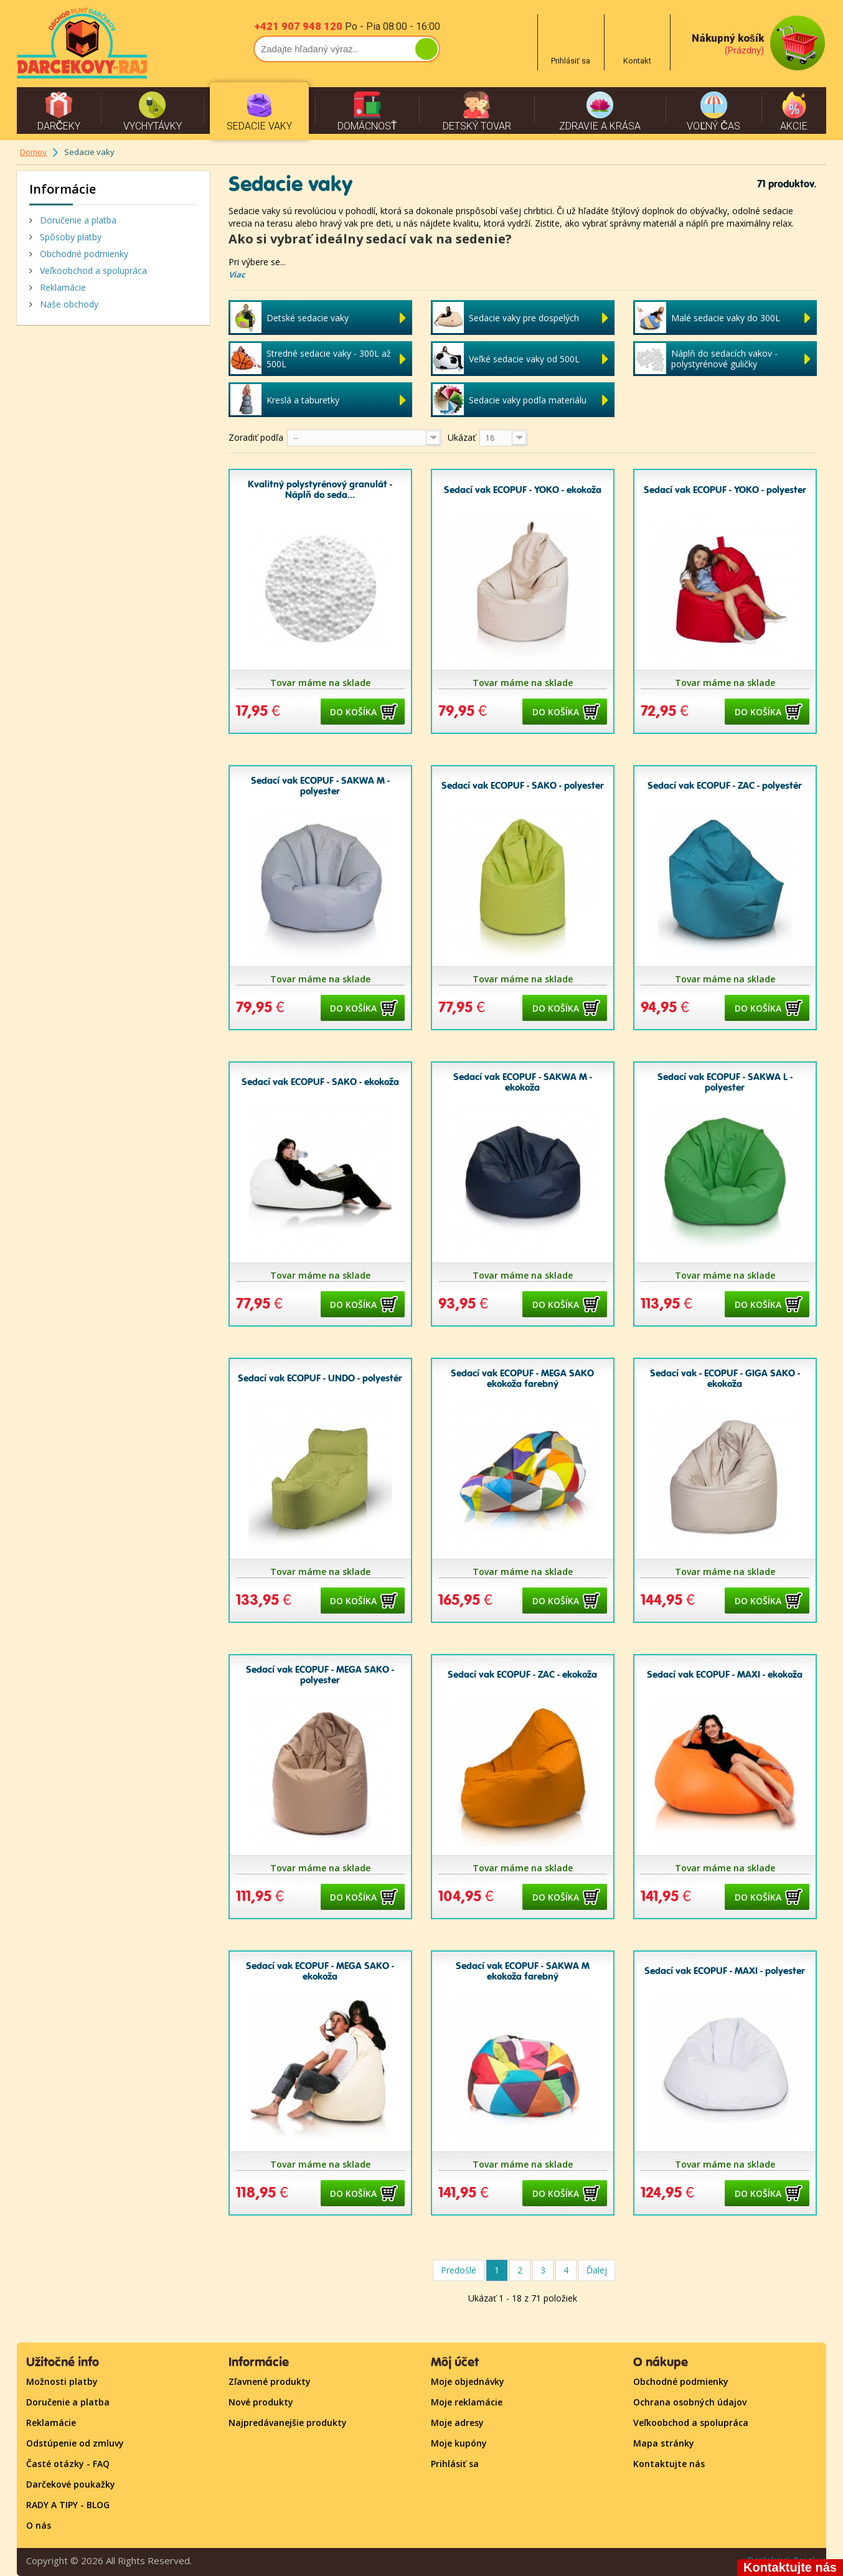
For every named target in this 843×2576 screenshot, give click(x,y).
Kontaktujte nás (669, 2464)
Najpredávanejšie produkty (287, 2422)
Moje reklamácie (466, 2402)
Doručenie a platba (76, 220)
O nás (38, 2525)
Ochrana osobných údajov (689, 2402)
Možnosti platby (62, 2381)
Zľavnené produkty (269, 2381)
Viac (236, 275)
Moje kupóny (459, 2443)
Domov (33, 151)
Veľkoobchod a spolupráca (92, 270)
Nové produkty (260, 2402)
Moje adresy (457, 2422)
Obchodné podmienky (82, 254)
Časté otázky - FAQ (68, 2464)
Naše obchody (67, 304)
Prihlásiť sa (455, 2464)
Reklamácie (61, 287)
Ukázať (462, 437)
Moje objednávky (467, 2381)
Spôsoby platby (69, 237)
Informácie (62, 189)
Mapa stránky (663, 2443)
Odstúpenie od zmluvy (75, 2443)
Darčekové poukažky (70, 2484)
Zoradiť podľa (255, 437)
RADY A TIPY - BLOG (68, 2505)
